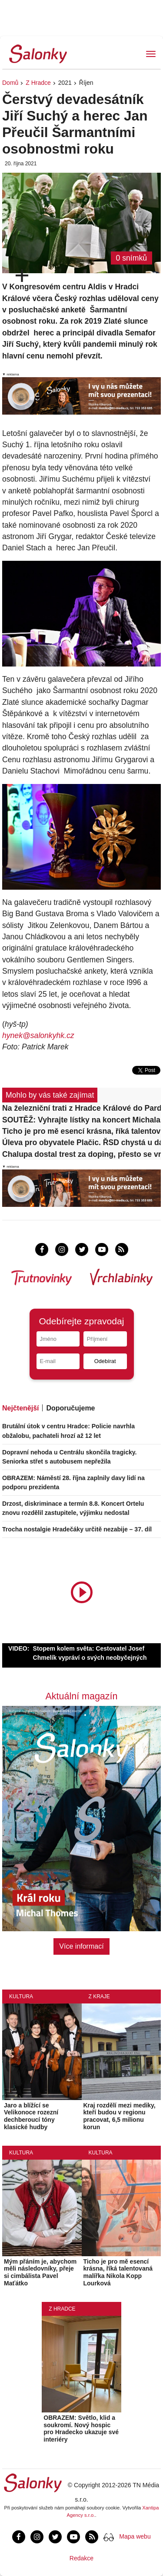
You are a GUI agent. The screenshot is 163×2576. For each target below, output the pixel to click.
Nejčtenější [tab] (20, 1408)
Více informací (81, 1946)
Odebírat (105, 1361)
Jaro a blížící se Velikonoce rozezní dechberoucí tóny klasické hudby (31, 2116)
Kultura (21, 1996)
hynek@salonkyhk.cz (38, 1035)
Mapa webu (134, 2536)
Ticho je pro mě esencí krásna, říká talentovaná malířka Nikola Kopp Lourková (81, 1131)
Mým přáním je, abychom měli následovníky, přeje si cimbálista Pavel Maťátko (40, 2272)
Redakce (81, 2558)
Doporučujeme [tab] (70, 1408)
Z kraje (99, 1996)
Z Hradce (38, 82)
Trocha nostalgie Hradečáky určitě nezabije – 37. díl (77, 1529)
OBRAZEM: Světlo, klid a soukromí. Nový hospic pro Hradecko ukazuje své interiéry (81, 2428)
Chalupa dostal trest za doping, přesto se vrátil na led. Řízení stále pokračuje (81, 1154)
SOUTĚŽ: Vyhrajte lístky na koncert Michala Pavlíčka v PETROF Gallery (81, 1119)
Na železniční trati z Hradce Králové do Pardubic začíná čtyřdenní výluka (81, 1108)
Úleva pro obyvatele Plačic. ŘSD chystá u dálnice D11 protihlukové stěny (81, 1142)
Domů (10, 82)
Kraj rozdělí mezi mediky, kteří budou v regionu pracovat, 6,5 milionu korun (119, 2116)
